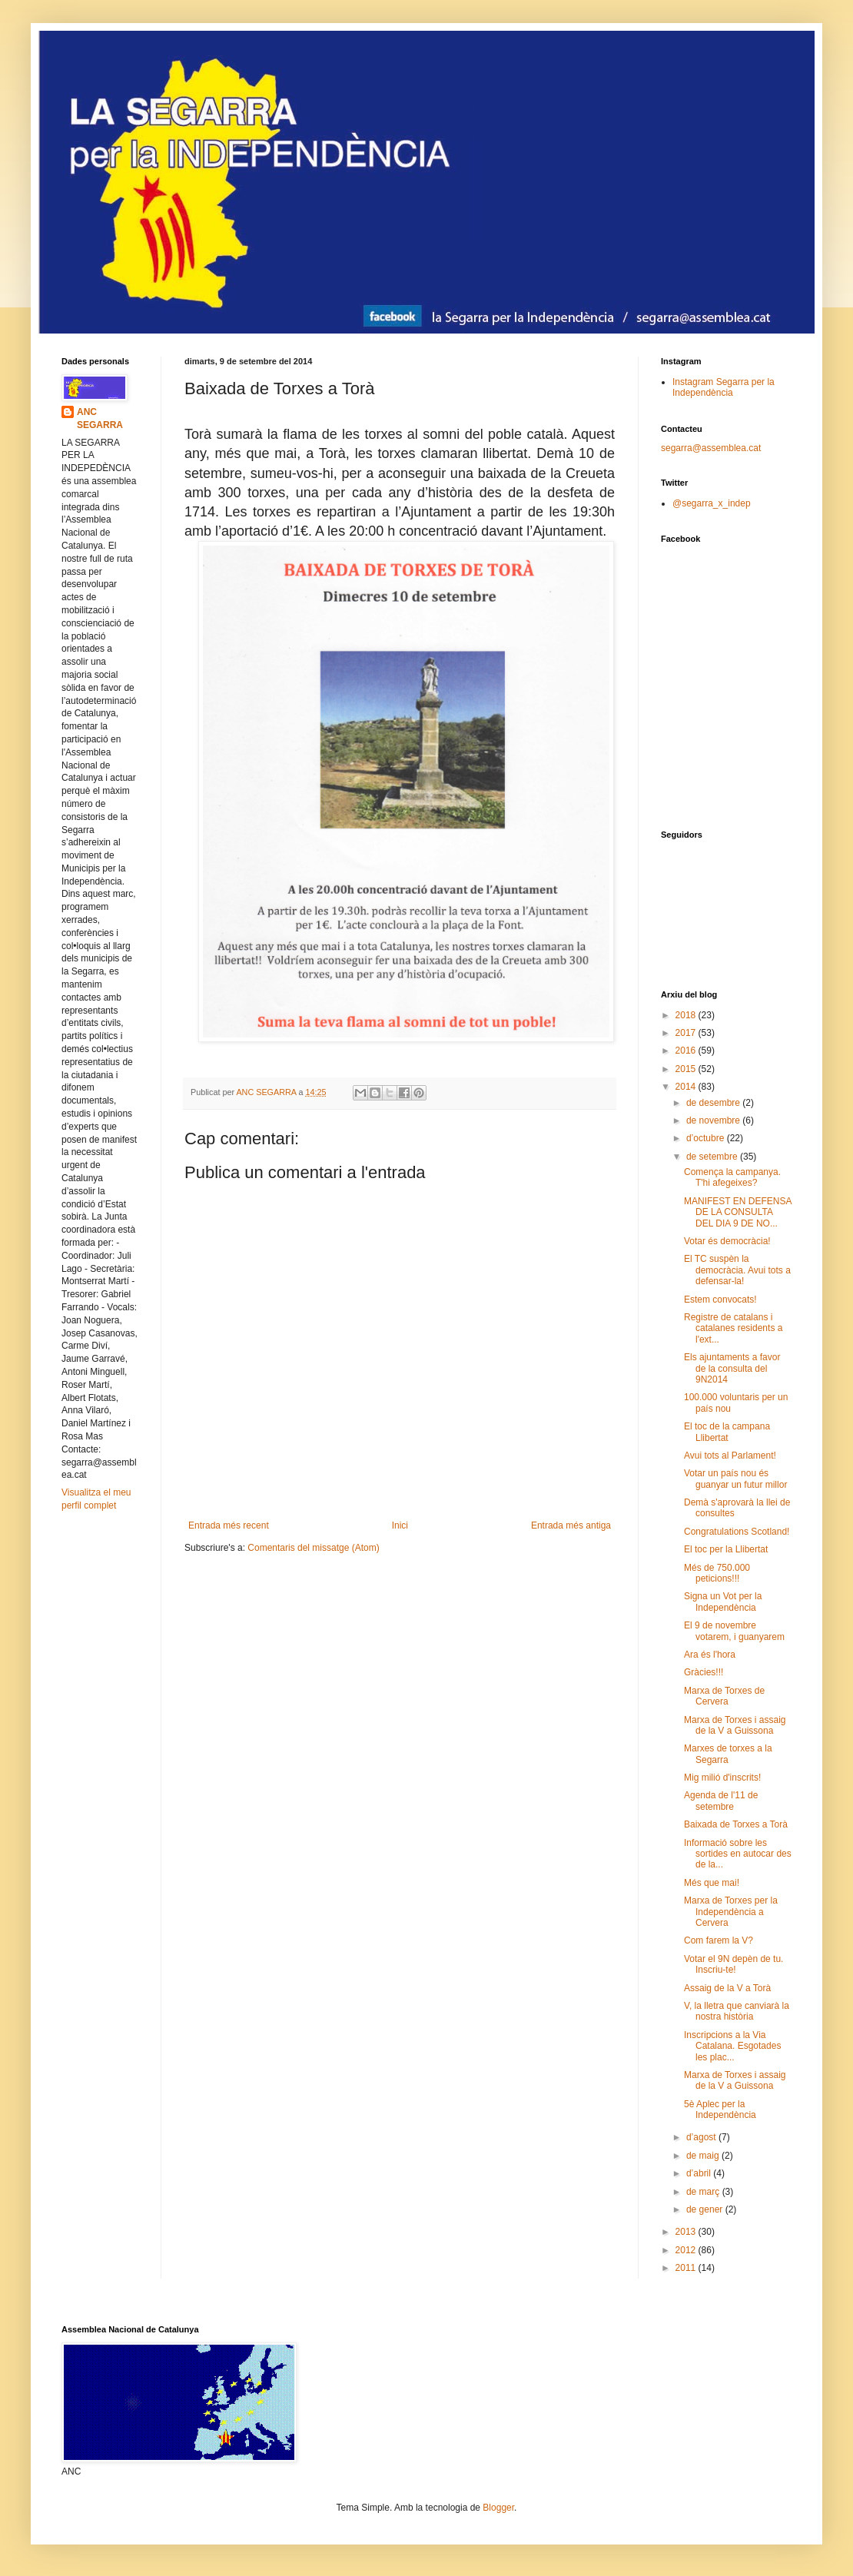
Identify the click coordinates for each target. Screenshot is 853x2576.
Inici (400, 1525)
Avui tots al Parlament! (730, 1455)
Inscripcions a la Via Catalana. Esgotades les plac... (732, 2046)
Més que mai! (711, 1882)
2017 (687, 1032)
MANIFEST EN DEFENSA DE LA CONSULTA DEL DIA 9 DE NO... (738, 1212)
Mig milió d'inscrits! (722, 1777)
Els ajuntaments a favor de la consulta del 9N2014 (732, 1368)
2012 (687, 2250)
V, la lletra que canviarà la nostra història (736, 2011)
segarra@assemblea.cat (711, 448)
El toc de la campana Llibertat (727, 1431)
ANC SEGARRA (100, 418)
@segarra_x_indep (711, 503)
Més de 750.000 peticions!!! (717, 1573)
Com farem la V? (718, 1940)
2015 (687, 1069)
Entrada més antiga (571, 1525)
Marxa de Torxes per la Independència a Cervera (731, 1911)
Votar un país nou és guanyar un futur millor (735, 1478)
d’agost (702, 2137)
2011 (687, 2267)
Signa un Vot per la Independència (723, 1601)
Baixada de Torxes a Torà (736, 1824)
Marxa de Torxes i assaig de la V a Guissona (735, 1725)
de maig (704, 2155)
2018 (687, 1015)
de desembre (714, 1102)
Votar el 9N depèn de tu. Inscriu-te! (733, 1964)
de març (704, 2191)
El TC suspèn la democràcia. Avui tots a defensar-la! (737, 1269)
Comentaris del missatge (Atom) (313, 1547)
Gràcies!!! (703, 1672)
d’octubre (706, 1138)
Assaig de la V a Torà (727, 1988)
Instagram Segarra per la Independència (723, 387)
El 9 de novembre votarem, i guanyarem (734, 1631)
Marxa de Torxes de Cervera (724, 1696)
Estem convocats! (720, 1299)
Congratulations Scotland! (736, 1531)
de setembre (713, 1156)
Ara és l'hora (709, 1654)
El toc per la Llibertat (726, 1549)
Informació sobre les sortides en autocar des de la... (738, 1854)
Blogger (498, 2507)
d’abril (699, 2173)
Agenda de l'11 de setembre (721, 1800)
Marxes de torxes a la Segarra (728, 1753)
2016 (687, 1050)
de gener (705, 2209)
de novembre (714, 1120)
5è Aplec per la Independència (720, 2109)
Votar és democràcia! (727, 1241)
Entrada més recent (228, 1525)
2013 (687, 2231)
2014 (687, 1086)
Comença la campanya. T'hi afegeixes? (732, 1177)
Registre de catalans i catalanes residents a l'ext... (733, 1328)
